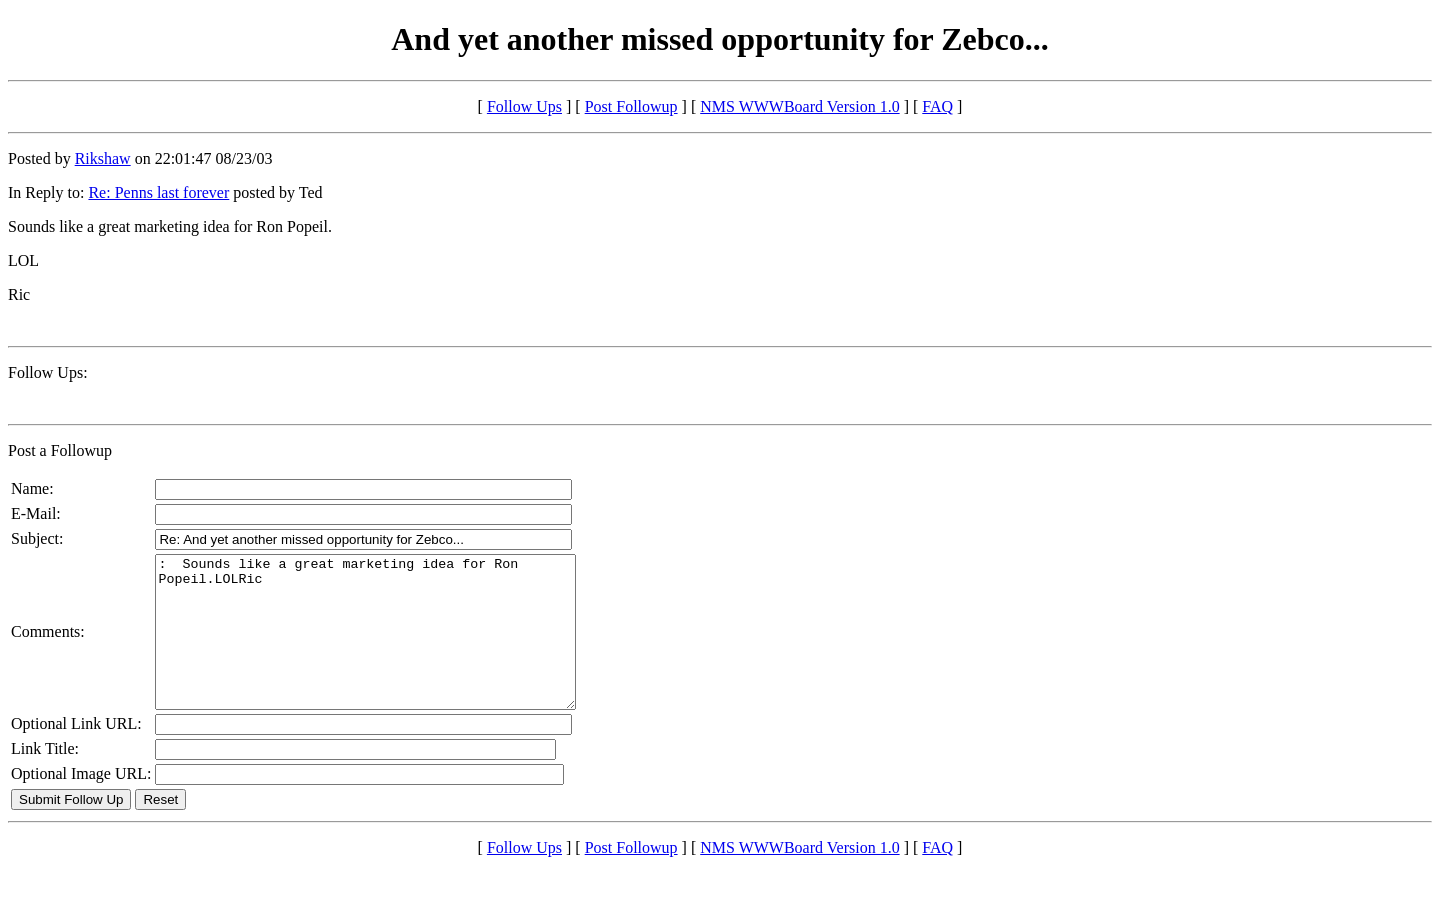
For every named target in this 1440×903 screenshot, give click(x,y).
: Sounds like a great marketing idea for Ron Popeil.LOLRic (390, 647)
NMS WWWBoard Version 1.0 (799, 106)
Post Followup (631, 106)
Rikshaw (103, 158)
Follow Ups (524, 106)
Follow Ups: (48, 372)
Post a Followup (60, 450)
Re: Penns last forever (158, 192)
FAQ (937, 106)
